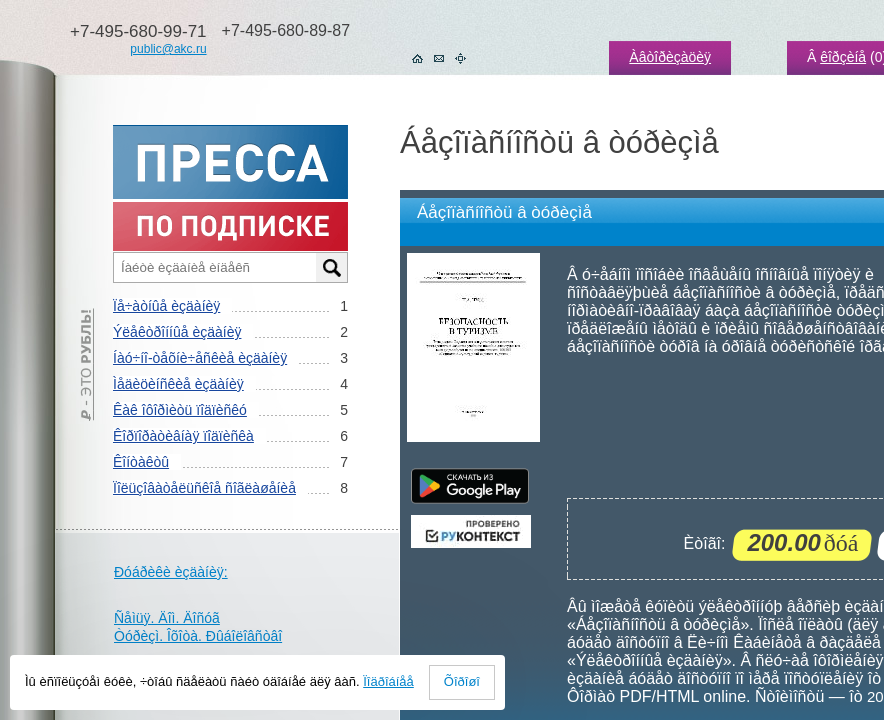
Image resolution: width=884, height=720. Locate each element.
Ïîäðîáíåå (388, 681)
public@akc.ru (168, 49)
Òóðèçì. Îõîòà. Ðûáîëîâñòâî (198, 636)
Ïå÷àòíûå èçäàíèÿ (166, 306)
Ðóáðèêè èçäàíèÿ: (171, 572)
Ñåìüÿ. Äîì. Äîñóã (167, 618)
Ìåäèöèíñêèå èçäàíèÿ (178, 384)
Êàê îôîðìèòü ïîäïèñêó (180, 410)
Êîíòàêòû (141, 462)
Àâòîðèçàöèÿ (670, 57)
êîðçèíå (843, 57)
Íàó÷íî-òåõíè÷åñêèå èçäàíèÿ (200, 358)
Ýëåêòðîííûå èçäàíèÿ (177, 332)
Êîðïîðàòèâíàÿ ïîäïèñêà (183, 436)
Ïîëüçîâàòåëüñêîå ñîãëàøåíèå (204, 488)
